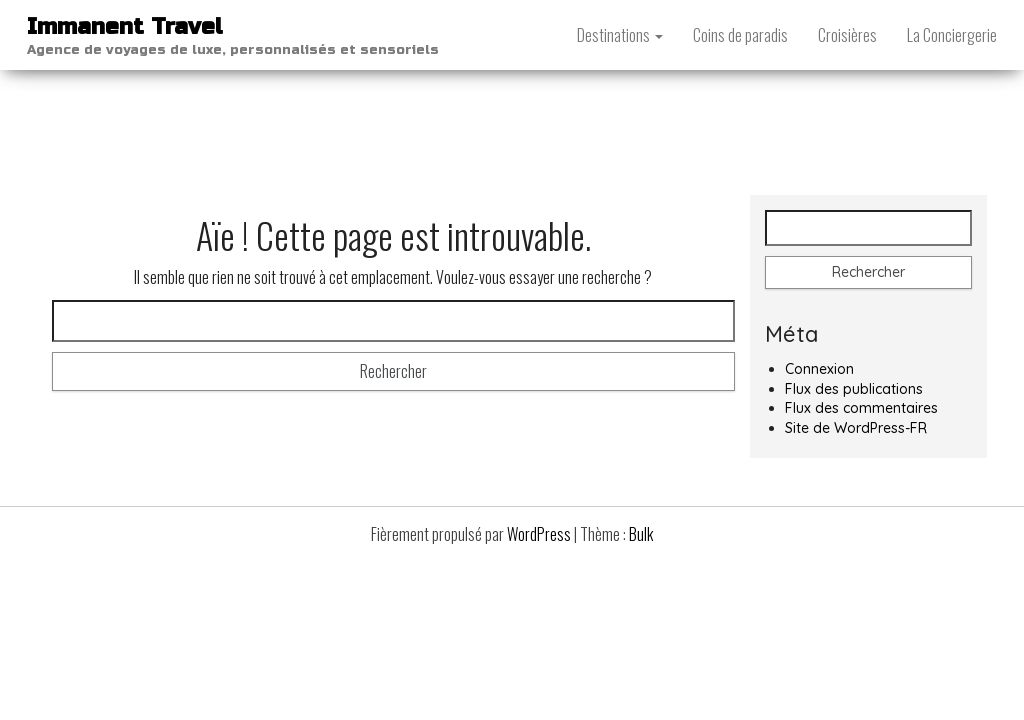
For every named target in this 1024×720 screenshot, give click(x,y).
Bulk (641, 534)
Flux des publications (854, 389)
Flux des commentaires (861, 408)
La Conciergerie (952, 35)
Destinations (620, 35)
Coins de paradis (740, 35)
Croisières (847, 35)
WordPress (539, 534)
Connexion (819, 369)
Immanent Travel (125, 27)
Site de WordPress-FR (856, 428)
